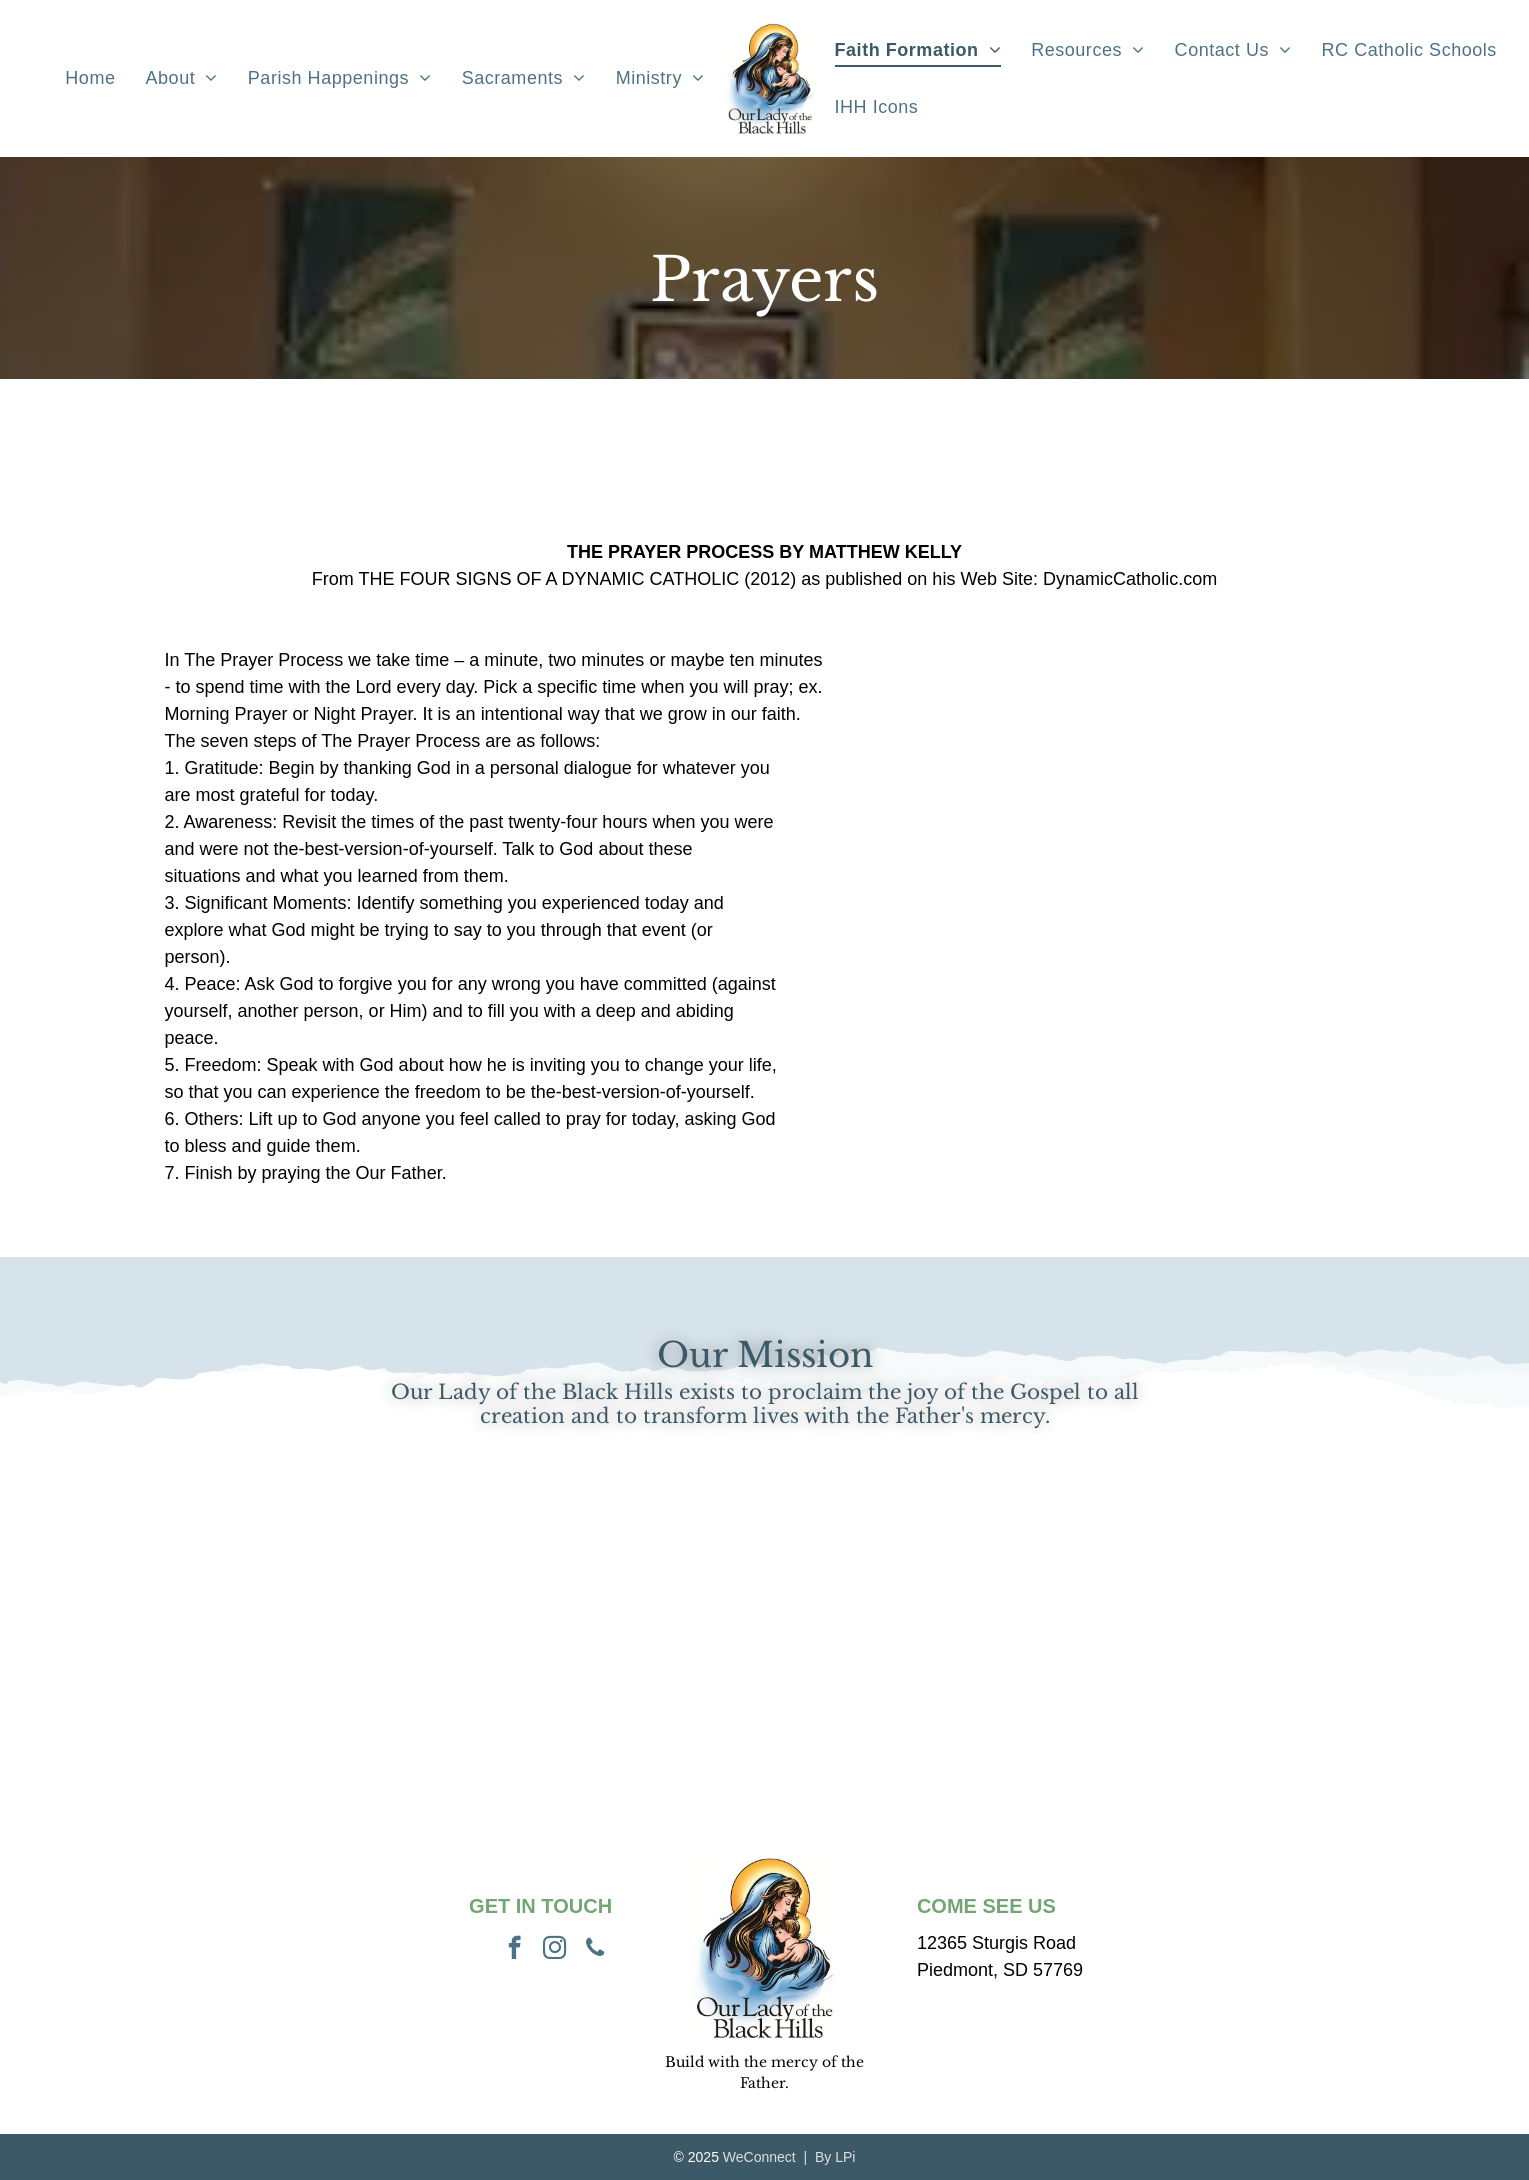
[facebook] (514, 1950)
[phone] (594, 1950)
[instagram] (554, 1950)
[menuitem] (90, 79)
